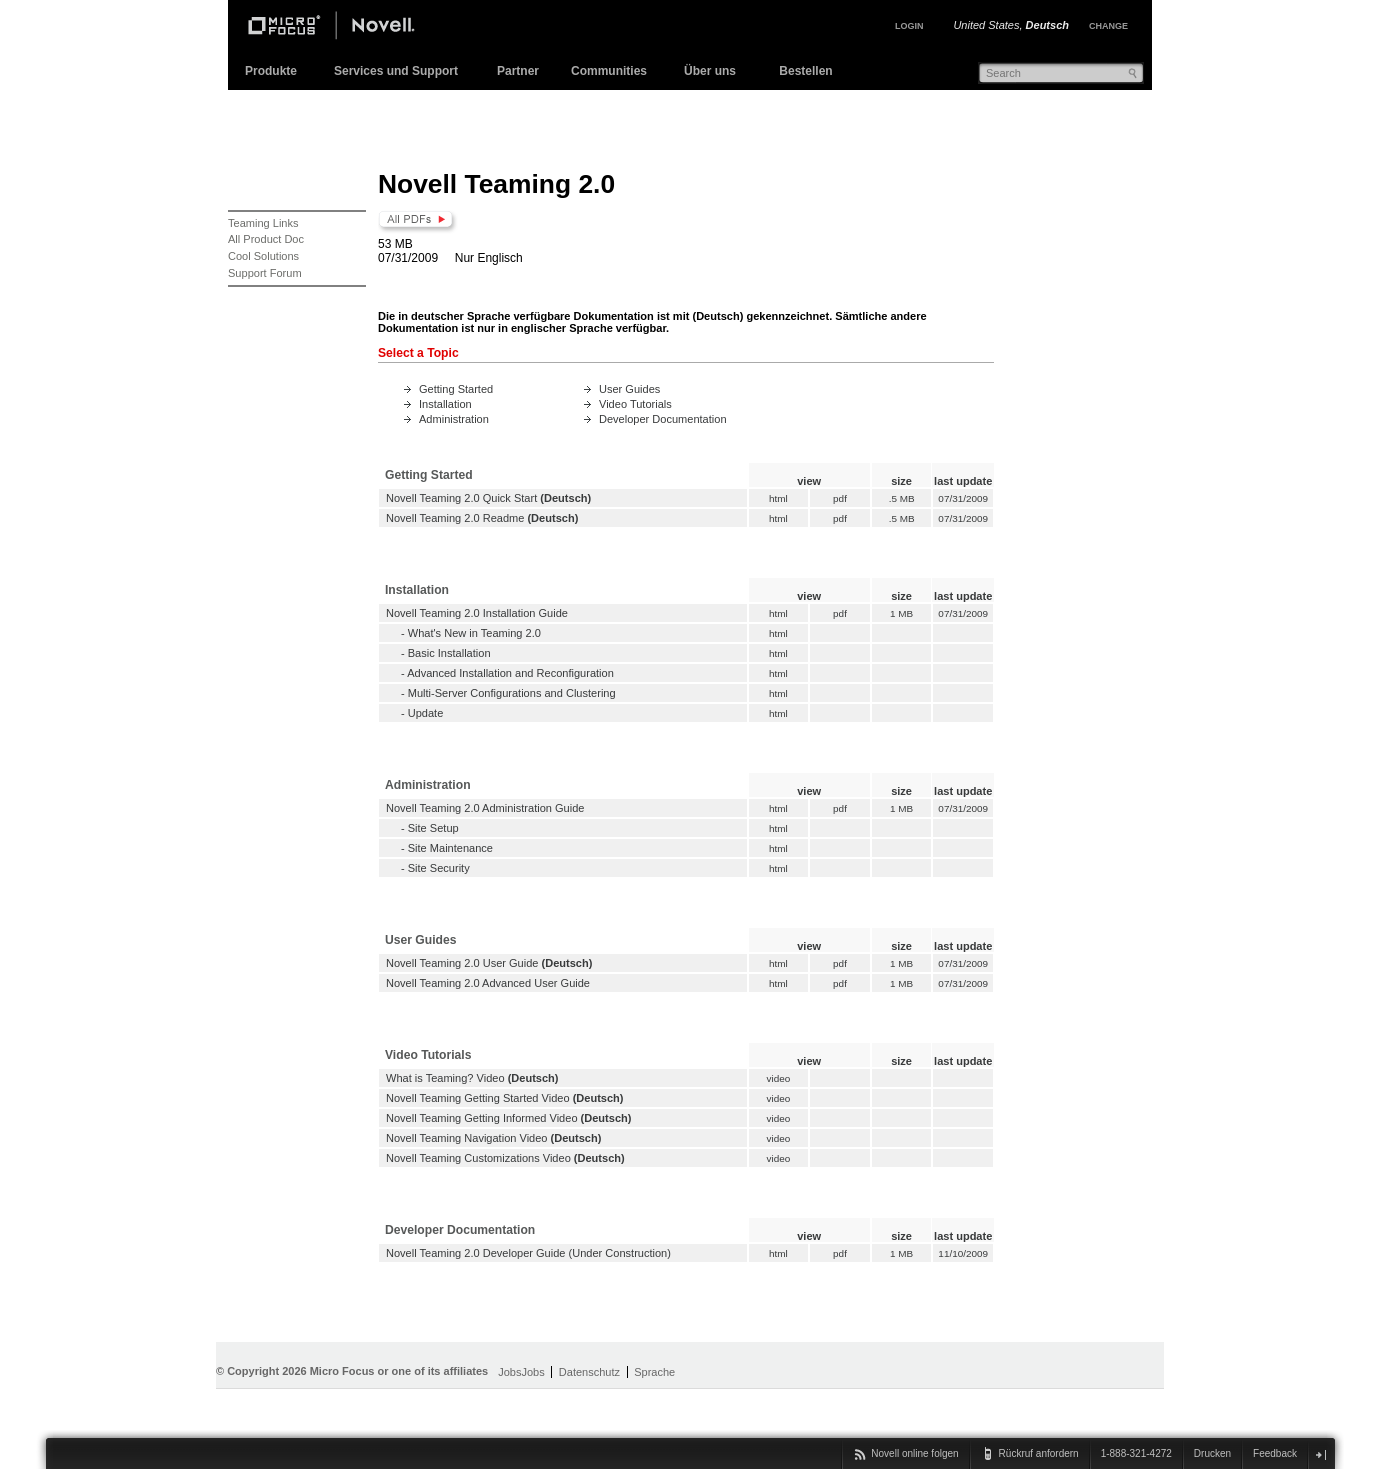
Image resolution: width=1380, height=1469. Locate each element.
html (778, 498)
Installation (445, 404)
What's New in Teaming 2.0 (474, 633)
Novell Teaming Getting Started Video (478, 1098)
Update (426, 713)
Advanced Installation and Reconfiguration (510, 673)
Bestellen (805, 71)
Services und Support (396, 71)
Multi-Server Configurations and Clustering (512, 693)
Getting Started (456, 389)
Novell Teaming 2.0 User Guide (462, 963)
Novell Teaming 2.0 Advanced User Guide (488, 983)
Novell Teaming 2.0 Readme (455, 518)
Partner (518, 71)
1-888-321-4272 (1136, 1453)
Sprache (654, 1372)
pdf (839, 498)
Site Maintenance (450, 848)
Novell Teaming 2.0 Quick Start (461, 498)
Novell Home (348, 28)
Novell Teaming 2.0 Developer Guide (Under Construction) (528, 1253)
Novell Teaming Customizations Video (478, 1158)
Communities (609, 71)
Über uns (710, 71)
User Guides (629, 389)
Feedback (1275, 1453)
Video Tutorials (635, 404)
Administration (454, 419)
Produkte (271, 71)
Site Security (439, 868)
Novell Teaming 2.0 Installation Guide (477, 613)
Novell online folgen (914, 1453)
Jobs (509, 1372)
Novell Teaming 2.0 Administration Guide (485, 808)
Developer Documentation (663, 419)
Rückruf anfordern (1039, 1453)
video (778, 1078)
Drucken (1212, 1453)
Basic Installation (449, 653)
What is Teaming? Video (445, 1078)
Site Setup (433, 828)
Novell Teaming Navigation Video (466, 1138)
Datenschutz (589, 1372)
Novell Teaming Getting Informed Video (482, 1118)
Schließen (1320, 1454)
